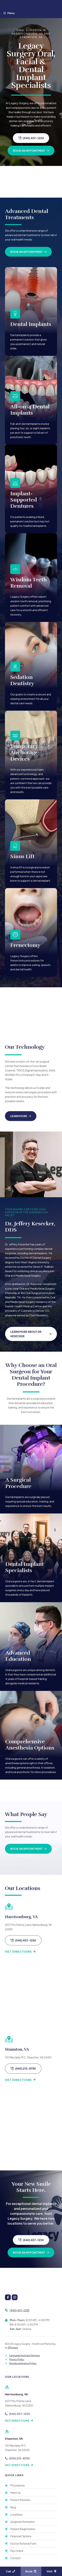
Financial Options (20, 2536)
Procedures (17, 2485)
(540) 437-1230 (19, 2310)
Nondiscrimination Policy (23, 2363)
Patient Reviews (20, 2500)
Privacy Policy (16, 2359)
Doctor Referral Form (23, 2543)
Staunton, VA (14, 2438)
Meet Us (15, 2492)
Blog (13, 2507)
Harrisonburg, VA (16, 2394)
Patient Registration (22, 2529)
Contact (15, 2558)
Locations (16, 2514)
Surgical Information (22, 2521)
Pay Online (16, 2551)
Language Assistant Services (24, 2355)
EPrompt (13, 2347)
